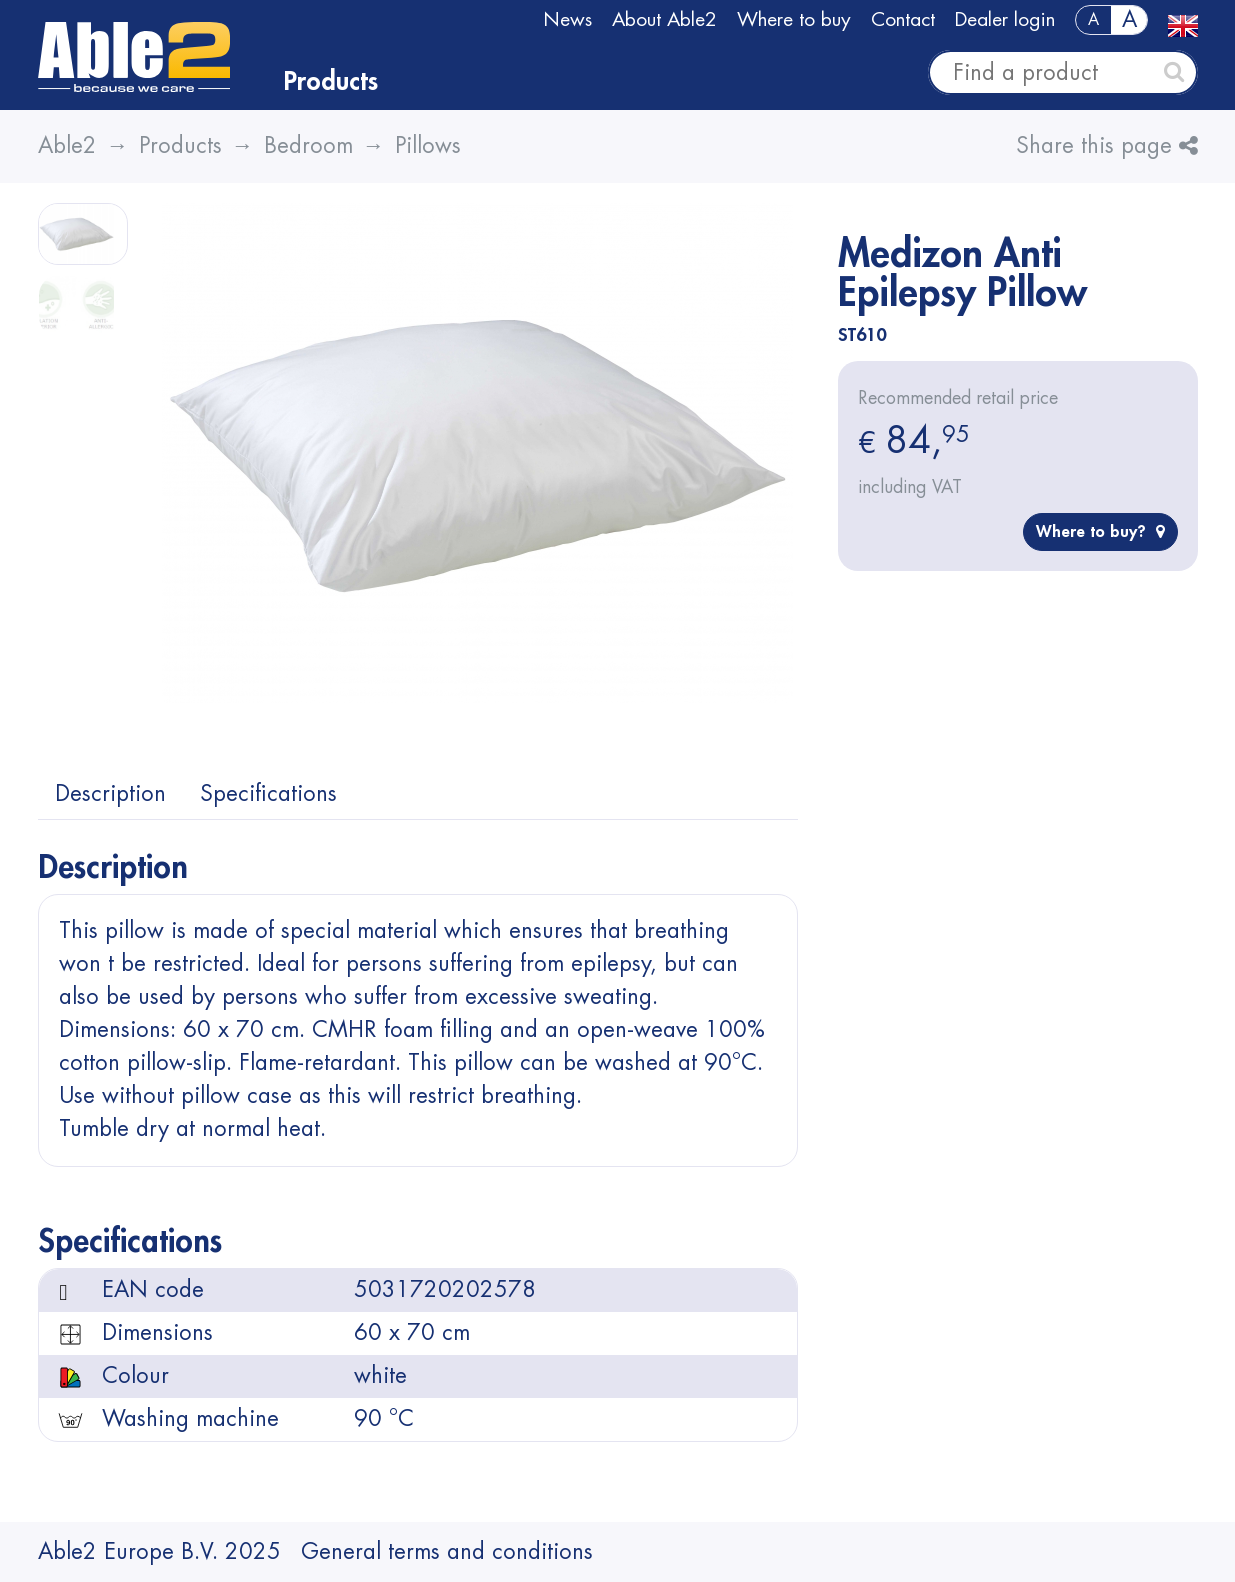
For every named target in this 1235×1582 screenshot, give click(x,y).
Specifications (268, 794)
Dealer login (1005, 19)
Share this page (1107, 145)
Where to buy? (1100, 531)
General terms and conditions (447, 1552)
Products (331, 82)
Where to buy (794, 19)
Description (110, 794)
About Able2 (664, 19)
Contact (903, 19)
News (567, 19)
